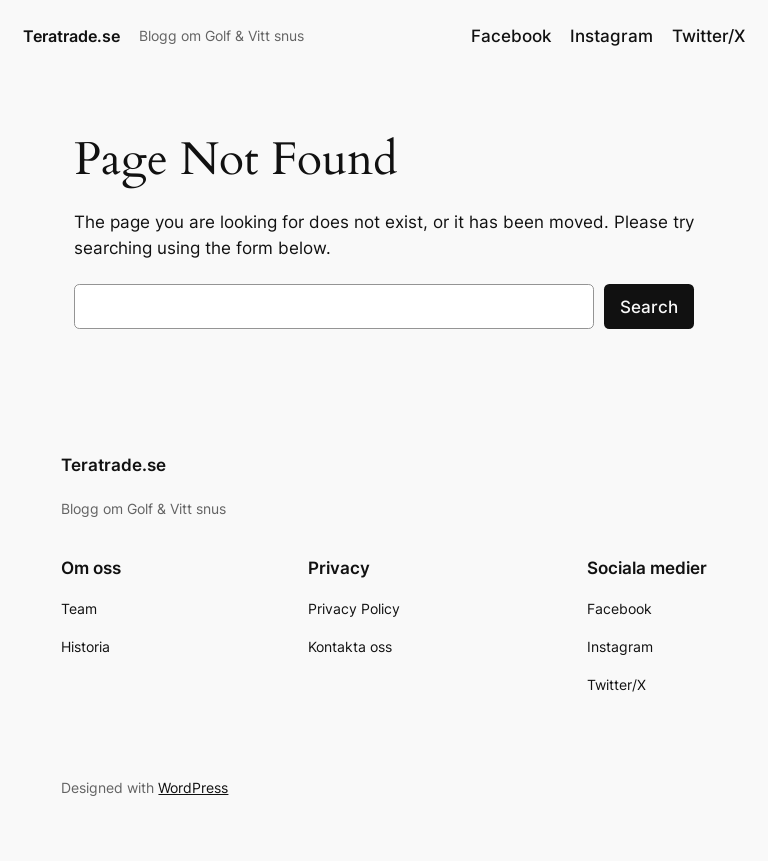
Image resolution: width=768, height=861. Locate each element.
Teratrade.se (71, 36)
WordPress (193, 787)
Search (649, 307)
